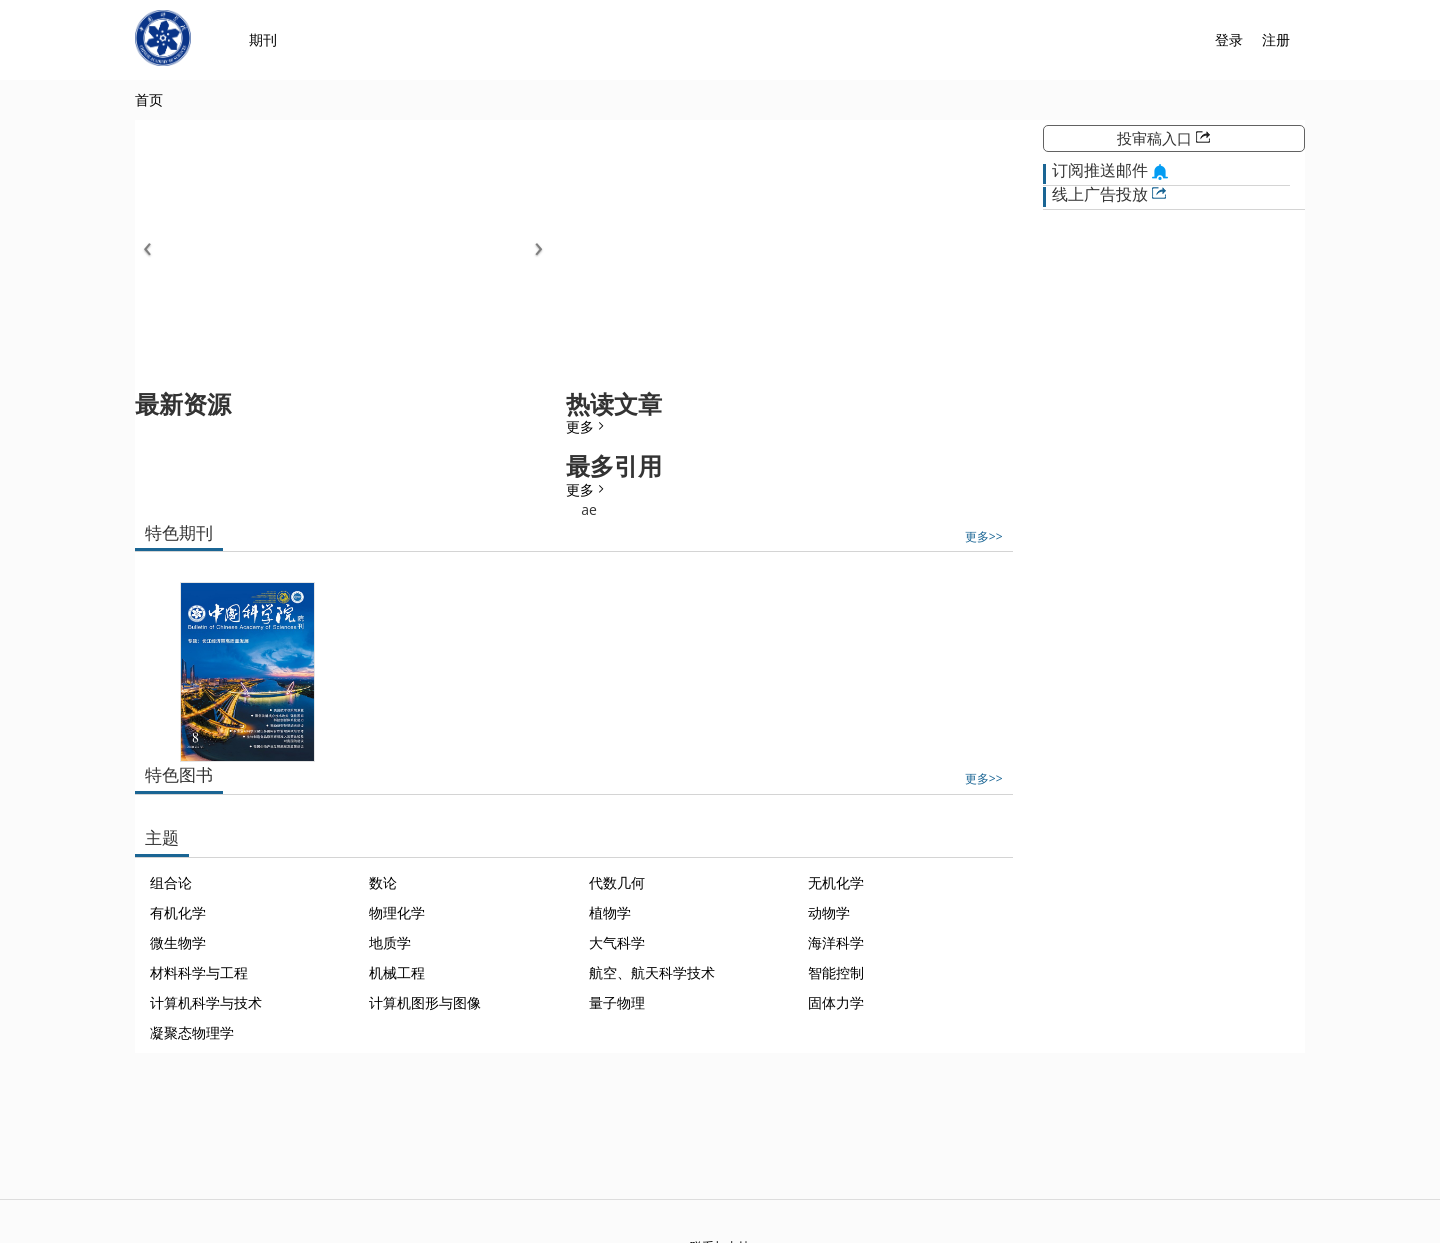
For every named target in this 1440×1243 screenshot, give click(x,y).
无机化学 (836, 882)
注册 (1276, 39)
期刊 (263, 39)
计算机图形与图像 (425, 1002)
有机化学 (178, 912)
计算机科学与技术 (206, 1002)
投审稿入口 (1163, 138)
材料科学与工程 (199, 972)
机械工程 (397, 972)
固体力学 (836, 1002)
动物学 (829, 912)
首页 (149, 99)
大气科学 (617, 942)
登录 (1229, 39)
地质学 (390, 942)
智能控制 (836, 972)
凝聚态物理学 (192, 1032)
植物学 (610, 912)
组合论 (171, 882)
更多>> (984, 535)
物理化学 (397, 912)
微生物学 (178, 942)
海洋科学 (836, 942)
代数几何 (617, 882)
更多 (587, 426)
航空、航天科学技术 (652, 972)
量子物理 (617, 1002)
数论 (383, 882)
